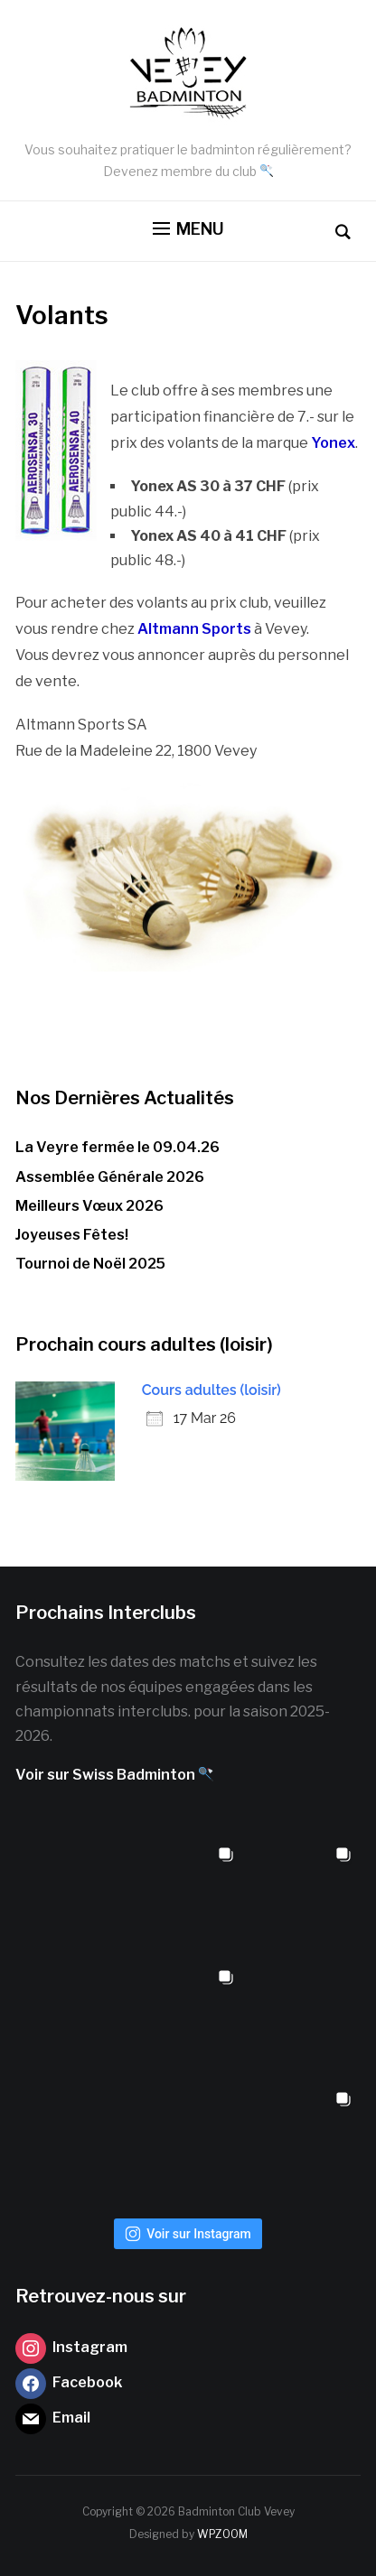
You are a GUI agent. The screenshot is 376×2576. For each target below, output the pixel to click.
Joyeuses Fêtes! (71, 1234)
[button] (188, 229)
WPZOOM (222, 2534)
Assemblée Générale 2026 (109, 1177)
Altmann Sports (194, 628)
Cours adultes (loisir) (211, 1390)
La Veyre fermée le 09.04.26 (117, 1147)
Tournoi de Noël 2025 (90, 1263)
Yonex (333, 442)
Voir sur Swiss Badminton (114, 1774)
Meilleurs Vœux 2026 (89, 1205)
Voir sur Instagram (188, 2234)
